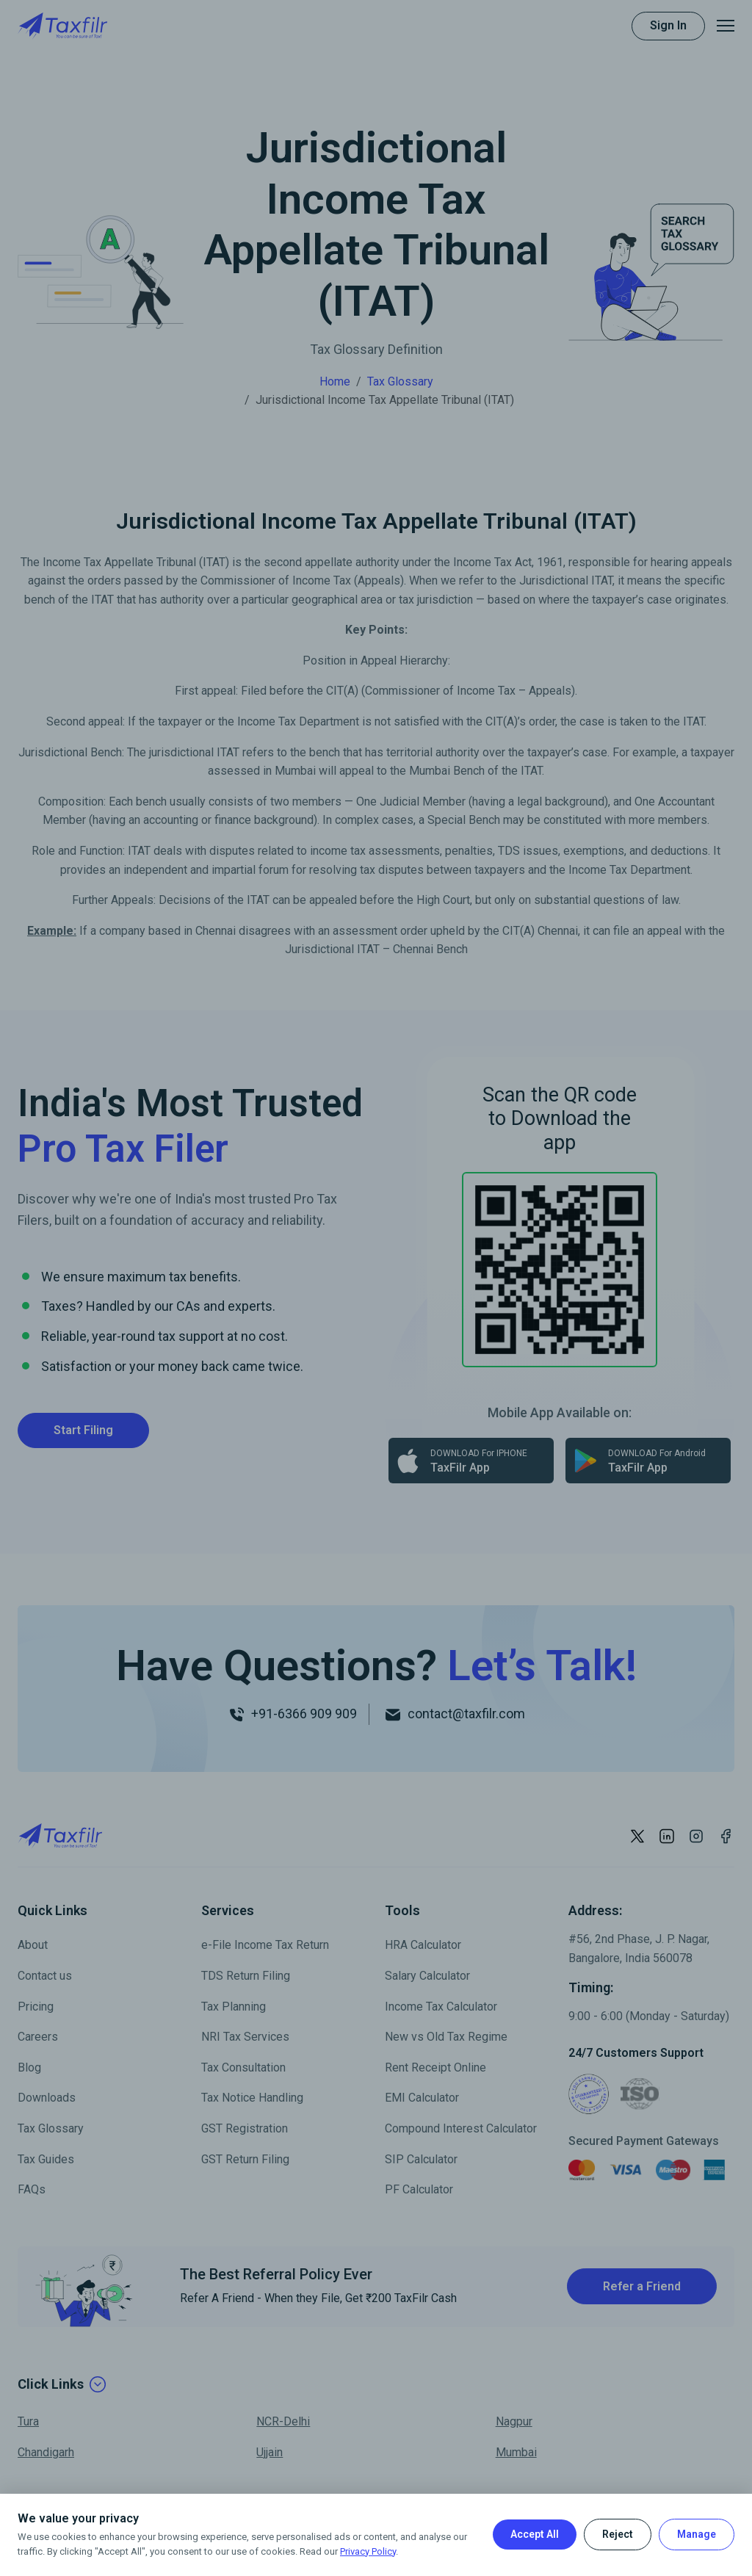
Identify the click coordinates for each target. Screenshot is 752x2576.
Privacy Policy (368, 2551)
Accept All (534, 2534)
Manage (696, 2534)
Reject (617, 2534)
